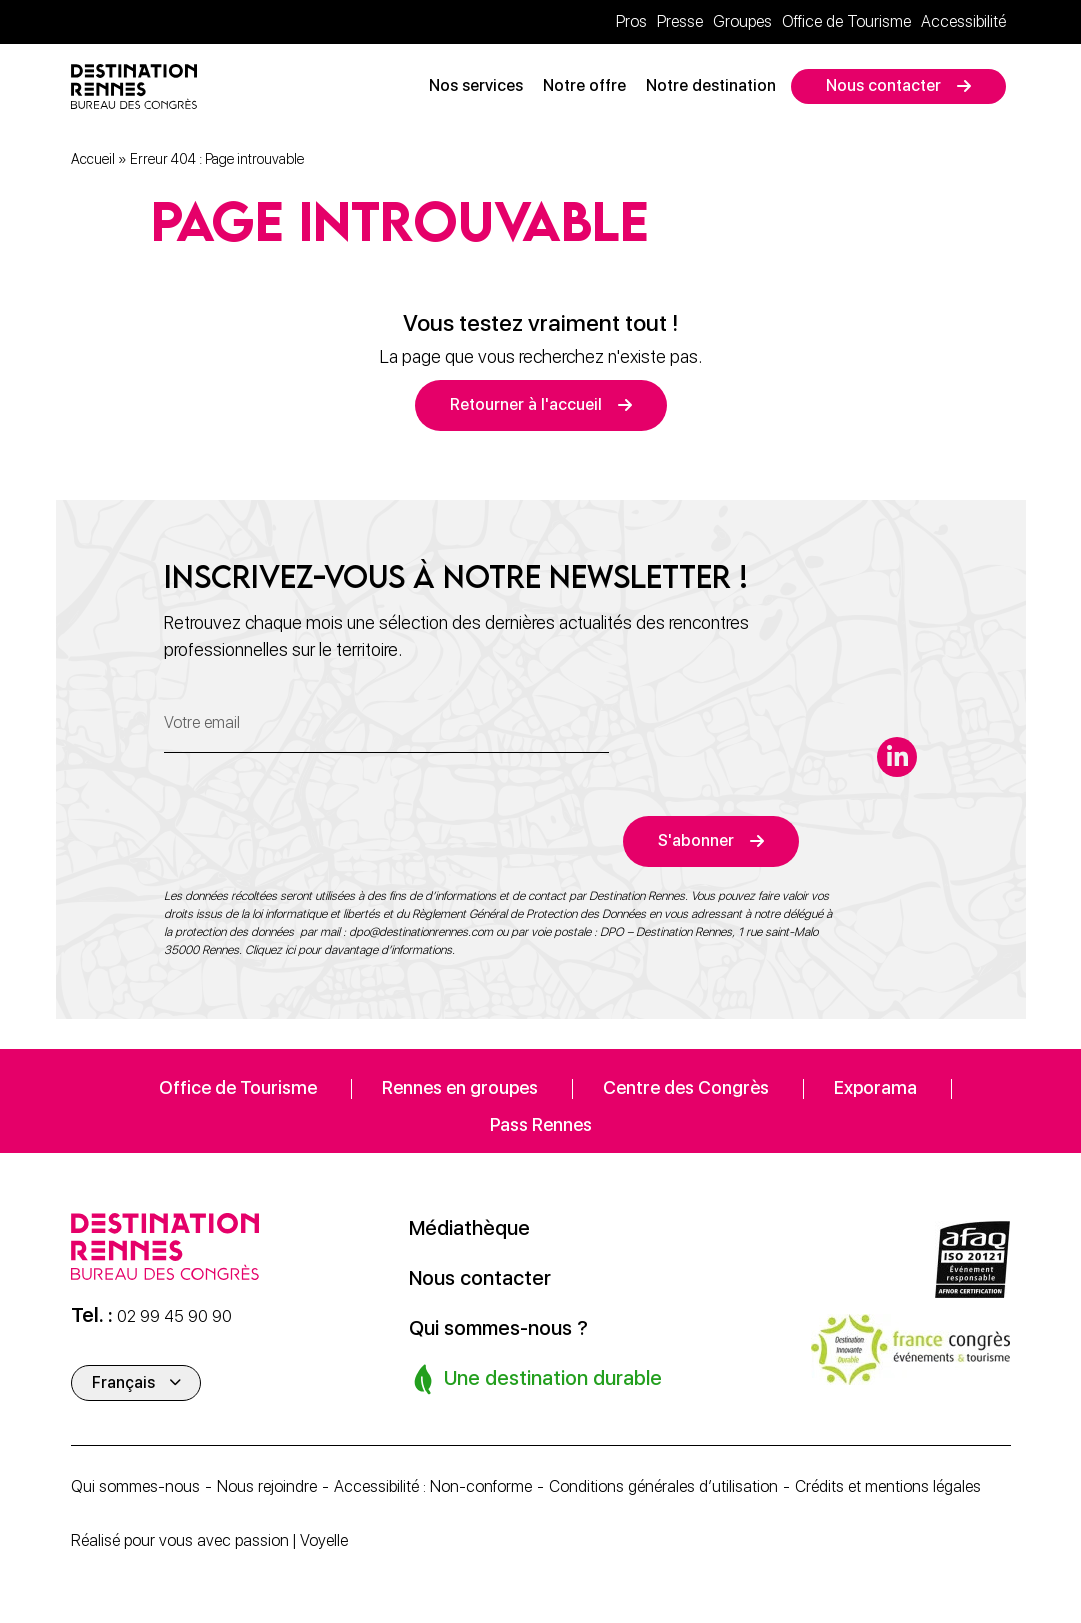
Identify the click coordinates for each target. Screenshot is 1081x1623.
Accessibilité (963, 21)
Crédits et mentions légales (888, 1486)
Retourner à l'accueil (526, 404)
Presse (680, 21)
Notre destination (711, 85)
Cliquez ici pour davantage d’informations (348, 950)
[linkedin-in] (897, 757)
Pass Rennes (541, 1124)
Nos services (476, 85)
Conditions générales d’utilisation (663, 1486)
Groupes (742, 21)
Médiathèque (469, 1228)
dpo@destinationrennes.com (421, 932)
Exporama (875, 1087)
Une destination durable (537, 1378)
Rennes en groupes (460, 1087)
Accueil (93, 159)
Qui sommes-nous (135, 1486)
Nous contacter (883, 85)
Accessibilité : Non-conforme (433, 1486)
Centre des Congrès (686, 1087)
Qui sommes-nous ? (498, 1328)
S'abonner (696, 840)
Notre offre (584, 85)
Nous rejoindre (267, 1486)
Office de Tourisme (846, 21)
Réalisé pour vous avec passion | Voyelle (209, 1540)
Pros (631, 21)
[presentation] (316, 828)
